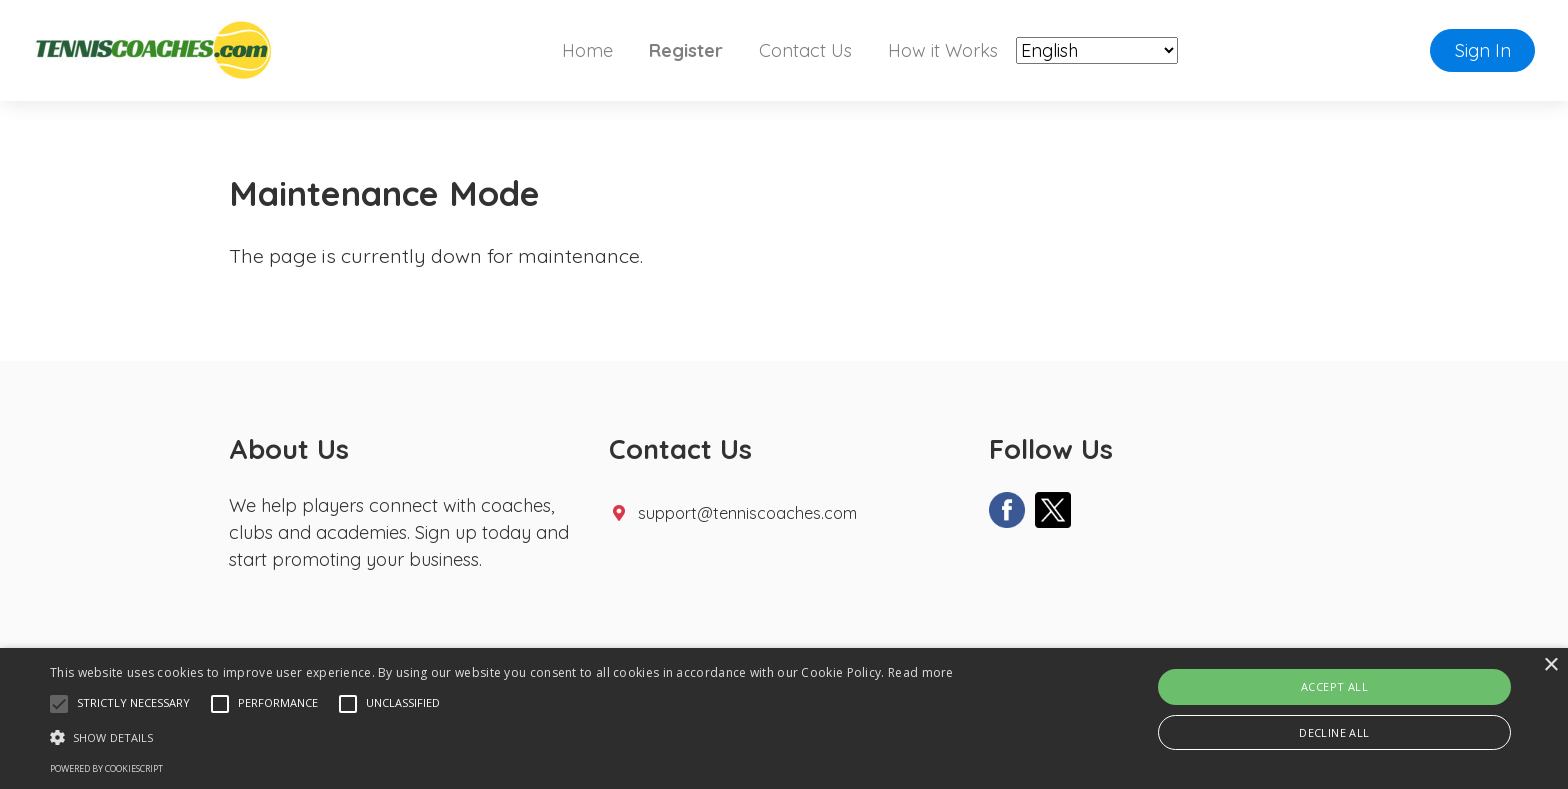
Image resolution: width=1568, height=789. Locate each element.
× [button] (1550, 665)
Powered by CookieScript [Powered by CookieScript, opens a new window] (106, 768)
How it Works (943, 50)
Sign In (1483, 50)
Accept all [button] (1334, 686)
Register (686, 50)
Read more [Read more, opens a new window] (921, 672)
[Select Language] (1097, 50)
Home (587, 50)
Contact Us (805, 50)
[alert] (784, 718)
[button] (59, 704)
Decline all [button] (1334, 732)
